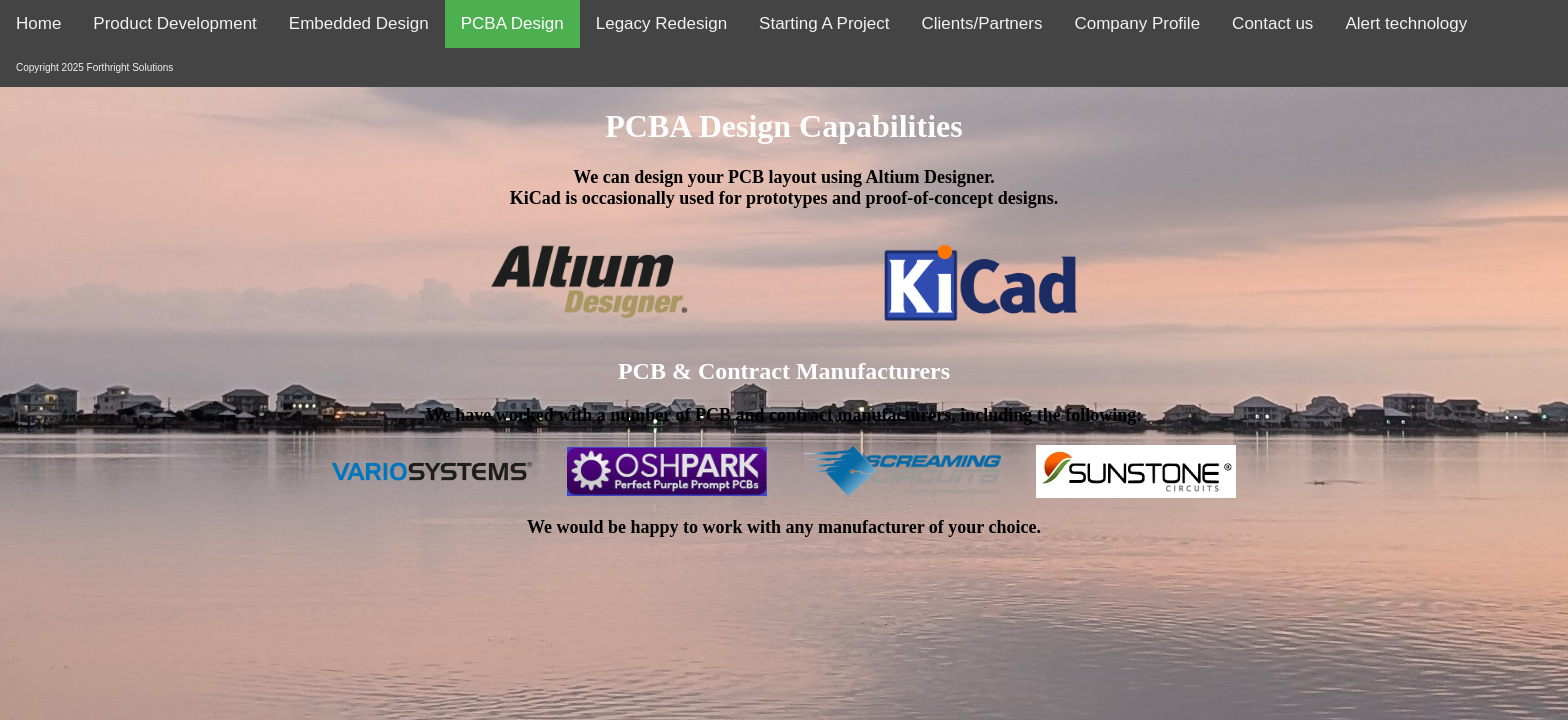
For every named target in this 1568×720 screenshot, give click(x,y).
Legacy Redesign (661, 23)
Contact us (1272, 23)
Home (38, 23)
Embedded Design (359, 23)
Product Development (174, 23)
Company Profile (1137, 23)
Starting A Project (824, 23)
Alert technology (1406, 23)
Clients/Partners (982, 23)
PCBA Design (512, 23)
